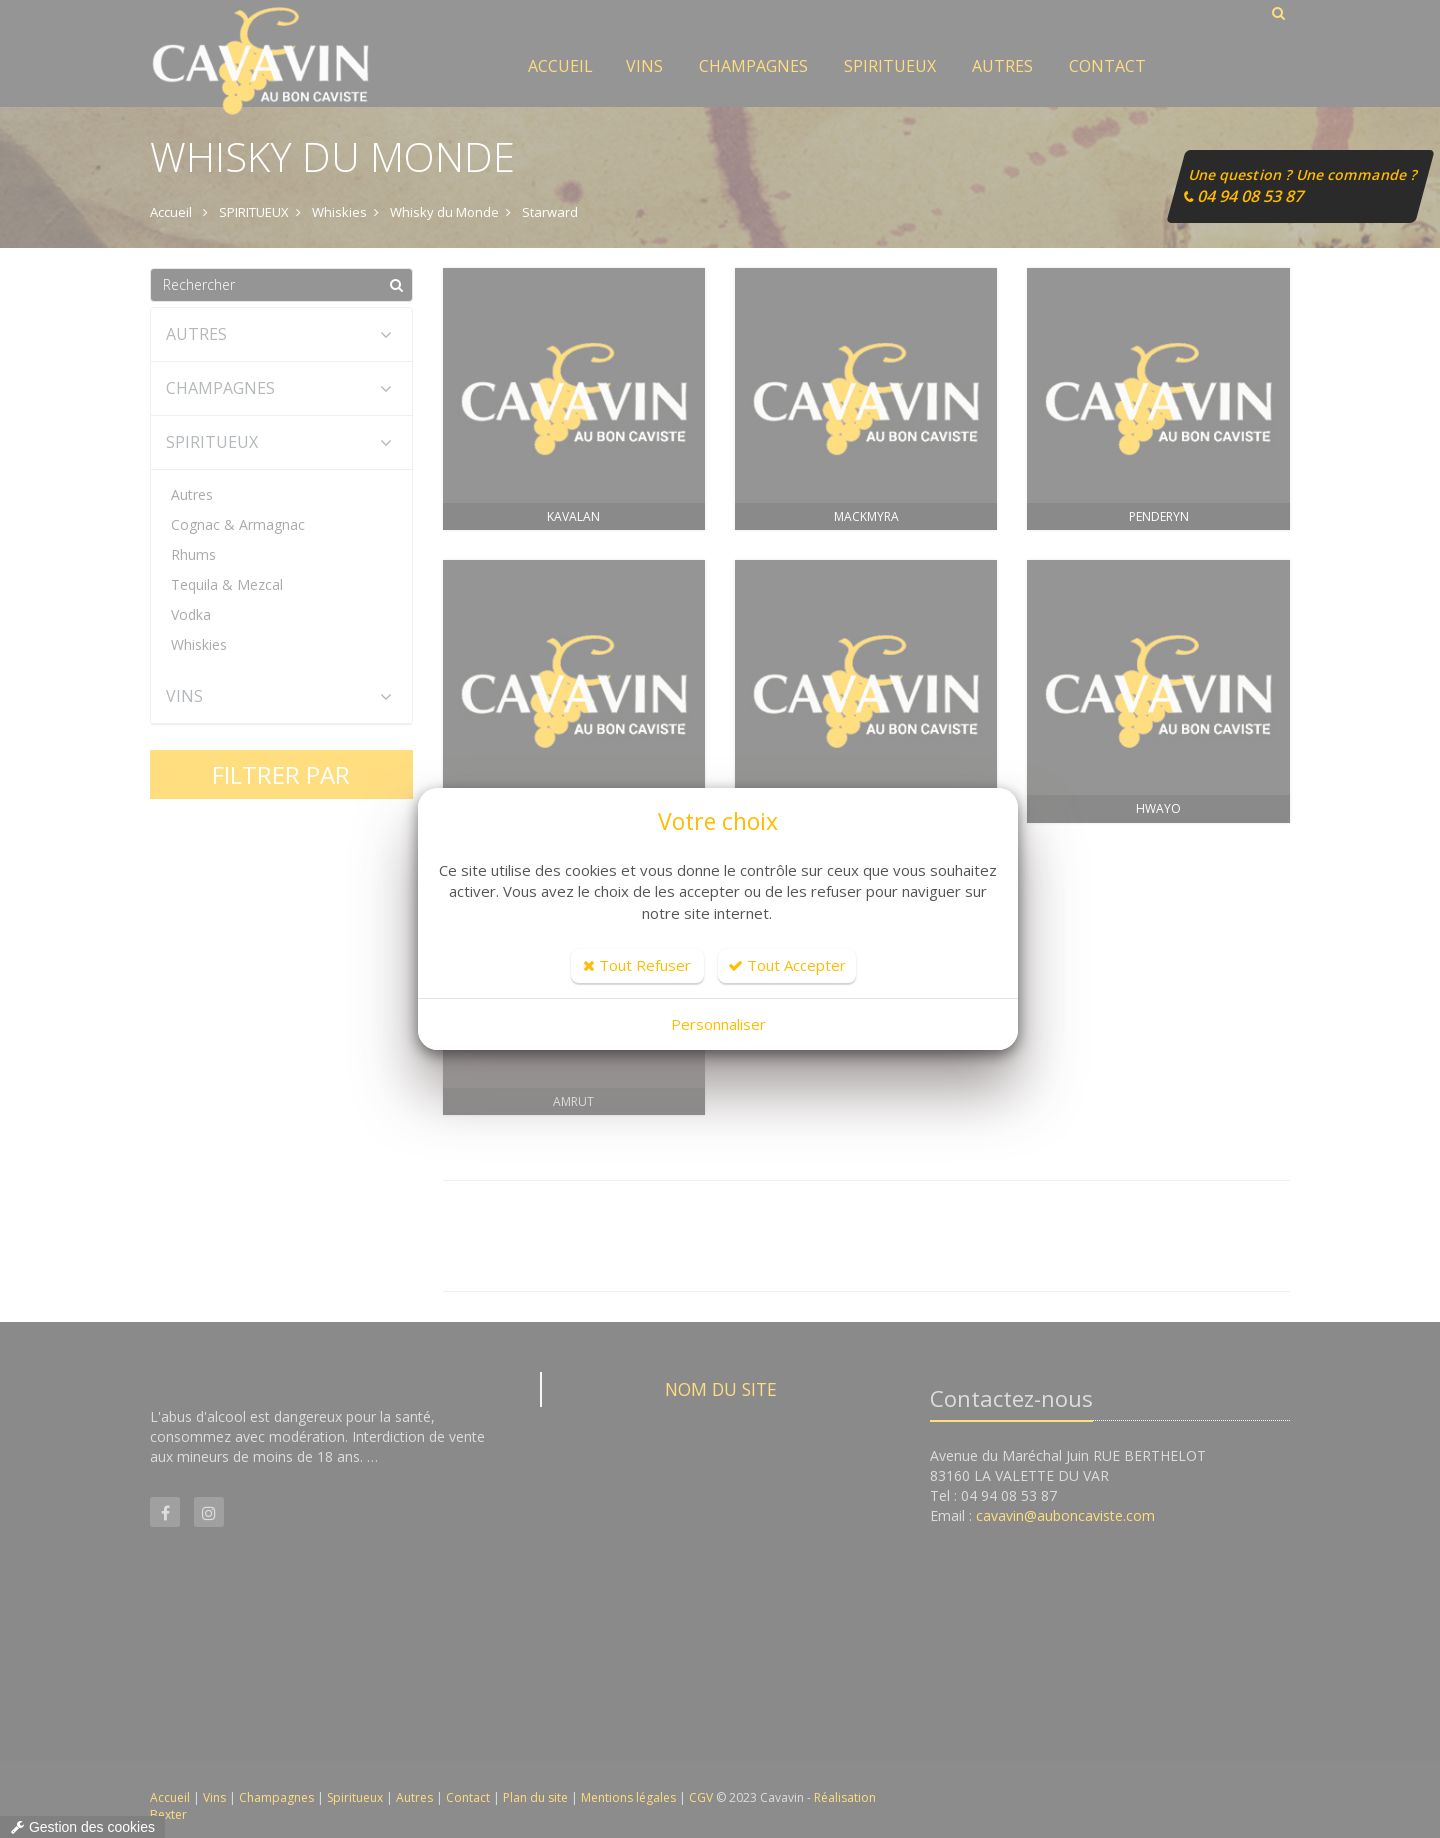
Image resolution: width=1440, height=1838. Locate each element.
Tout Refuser (637, 965)
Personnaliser (718, 1024)
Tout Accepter (787, 965)
